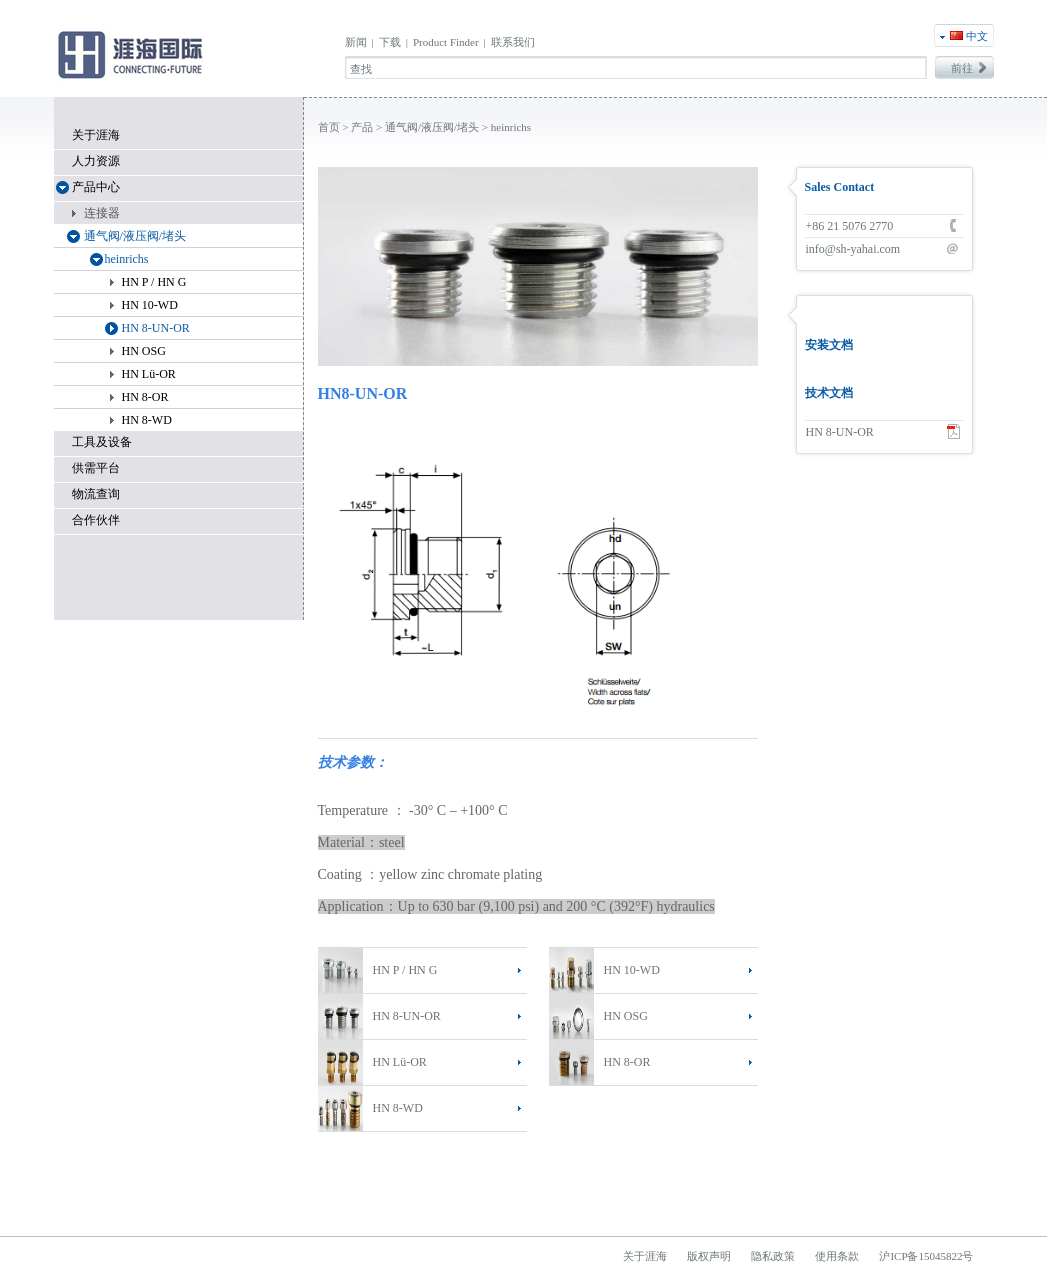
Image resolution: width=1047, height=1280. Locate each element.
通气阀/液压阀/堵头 (432, 127)
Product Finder (446, 42)
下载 (390, 42)
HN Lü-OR (400, 1062)
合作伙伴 (96, 520)
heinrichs (511, 127)
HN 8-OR (627, 1062)
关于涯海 (96, 135)
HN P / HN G (405, 970)
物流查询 (96, 494)
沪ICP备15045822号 (926, 1256)
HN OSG (626, 1016)
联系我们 (513, 42)
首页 (329, 127)
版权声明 (709, 1256)
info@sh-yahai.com (853, 249)
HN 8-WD (398, 1108)
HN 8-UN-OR (407, 1016)
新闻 (356, 42)
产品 (362, 127)
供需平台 (96, 468)
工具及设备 (102, 442)
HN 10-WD (632, 970)
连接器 (102, 213)
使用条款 (837, 1256)
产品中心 (96, 187)
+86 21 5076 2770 (850, 226)
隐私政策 (773, 1256)
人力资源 (96, 161)
